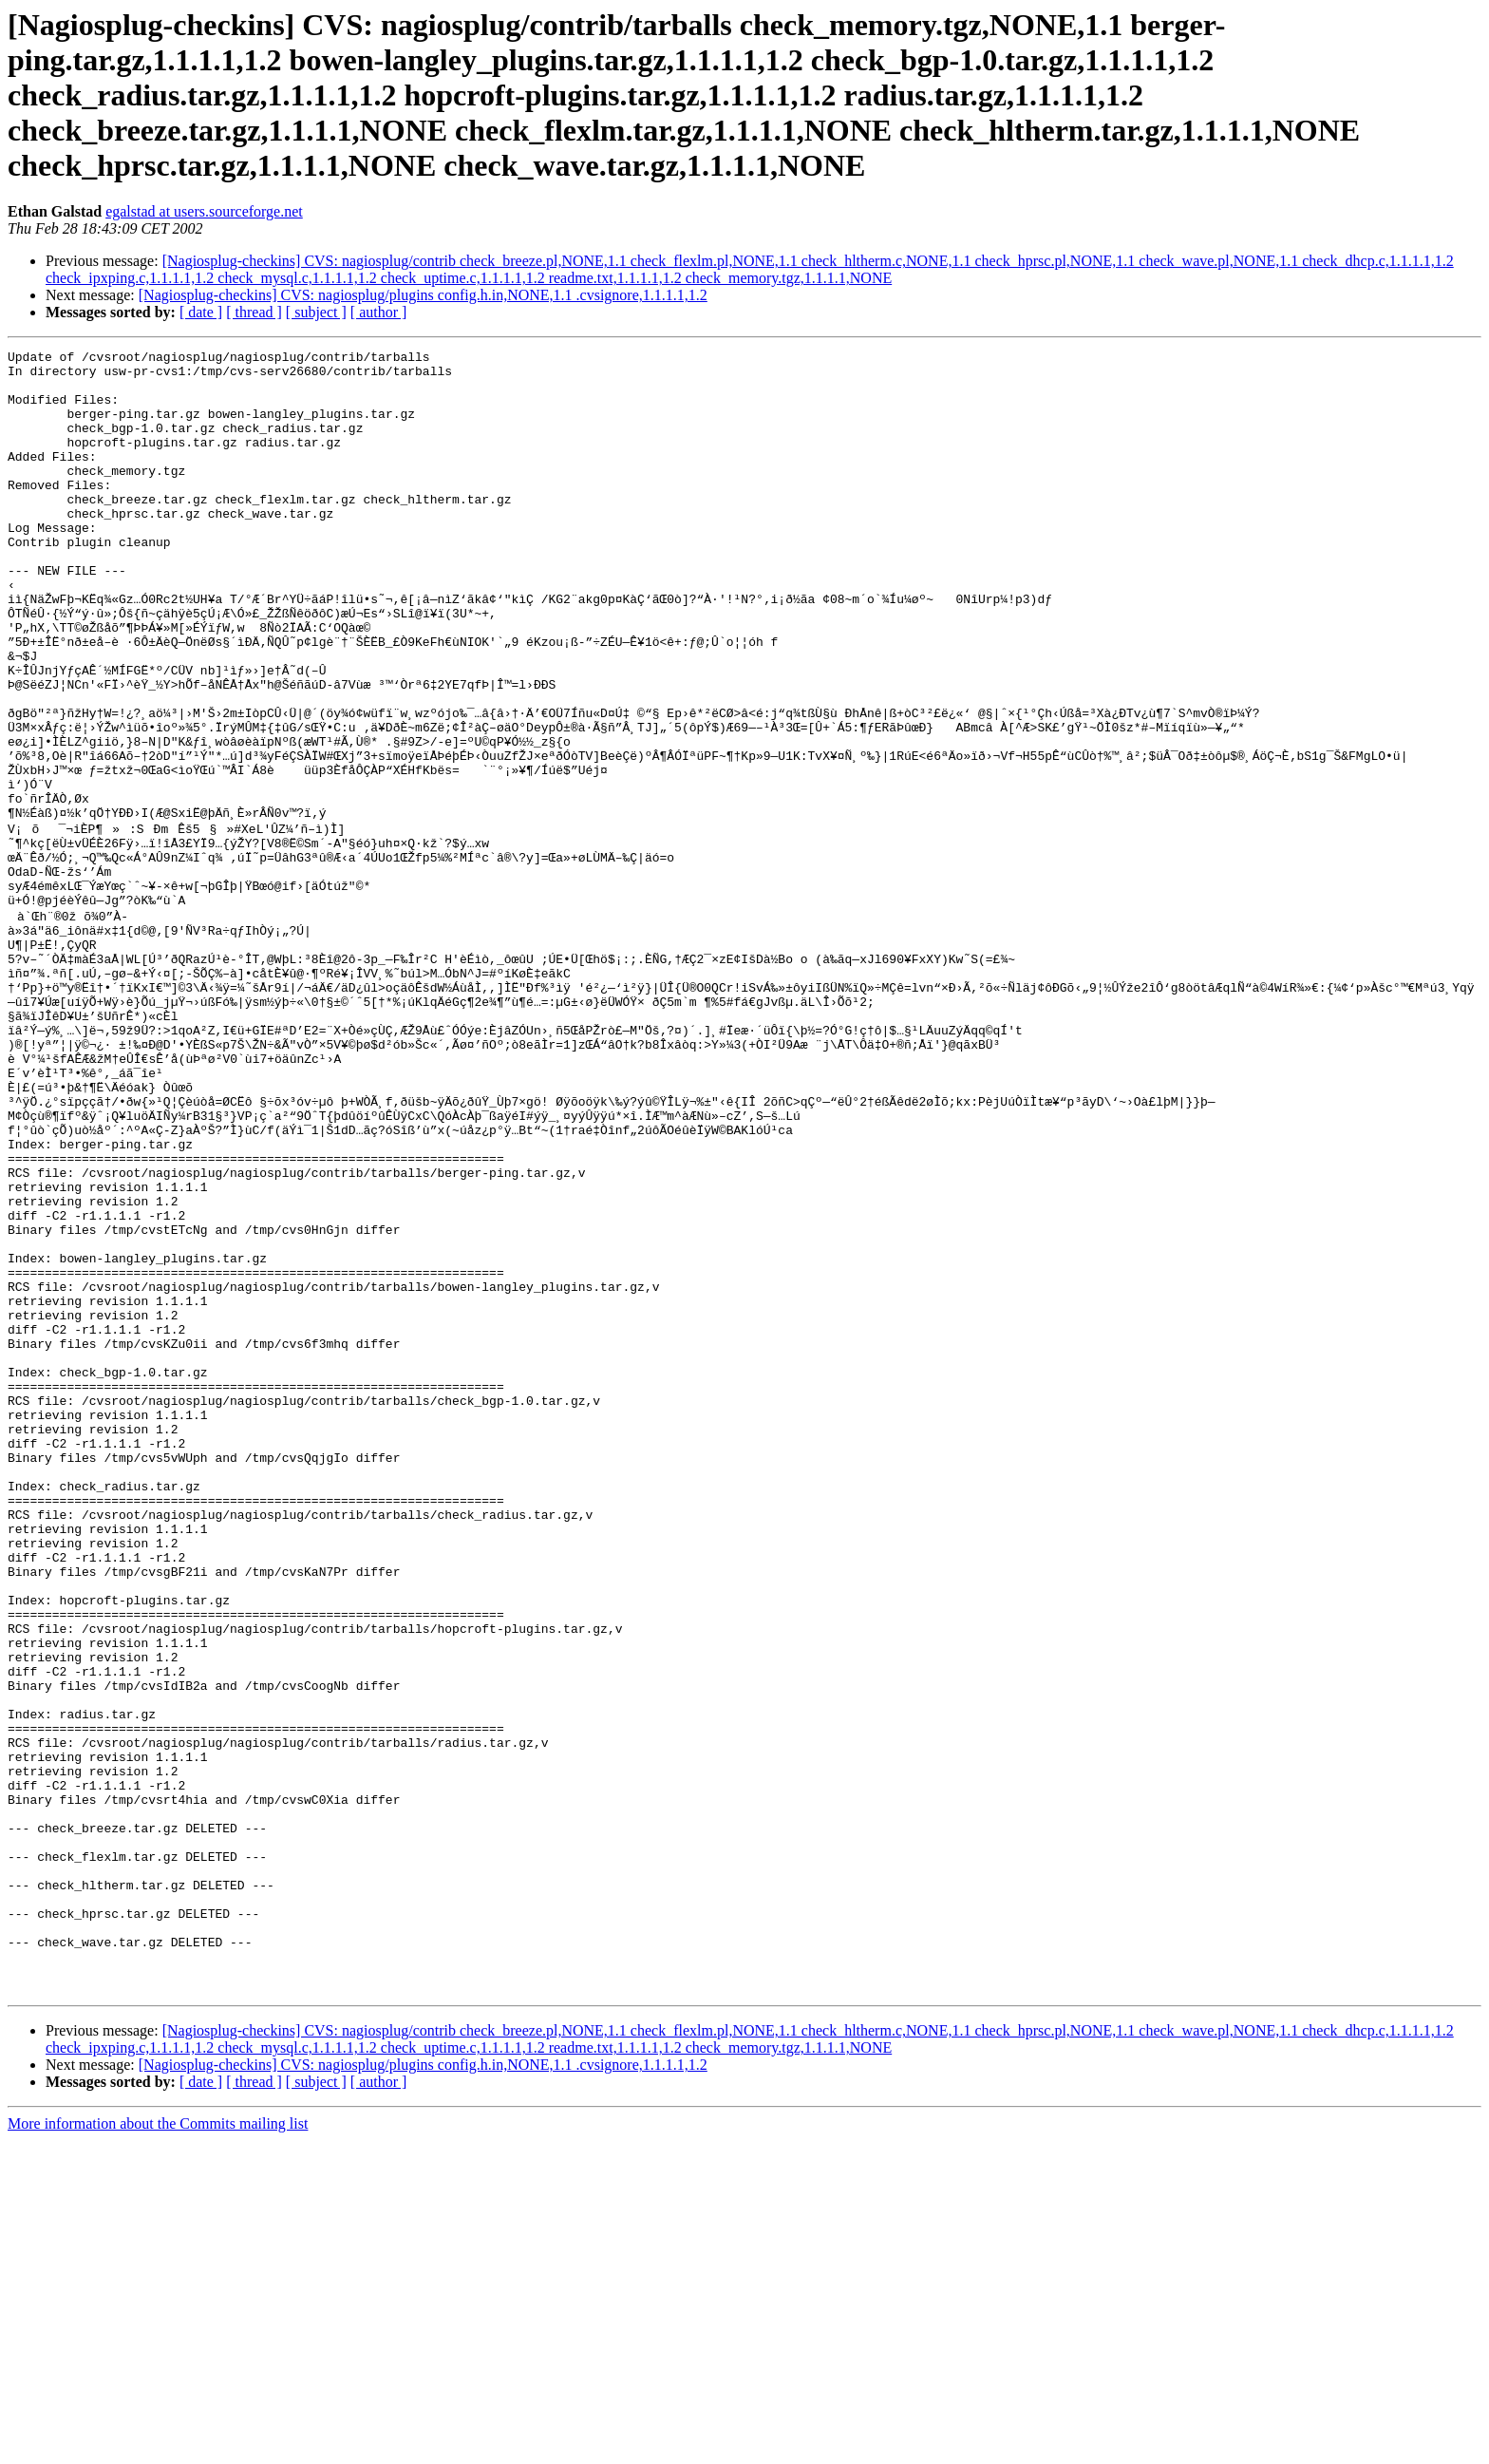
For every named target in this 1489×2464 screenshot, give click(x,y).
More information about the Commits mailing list (158, 2447)
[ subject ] (316, 312)
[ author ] (378, 312)
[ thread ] (254, 312)
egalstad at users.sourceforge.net (204, 211)
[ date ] (200, 312)
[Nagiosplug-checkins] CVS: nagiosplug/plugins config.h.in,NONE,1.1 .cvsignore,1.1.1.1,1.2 (423, 295)
